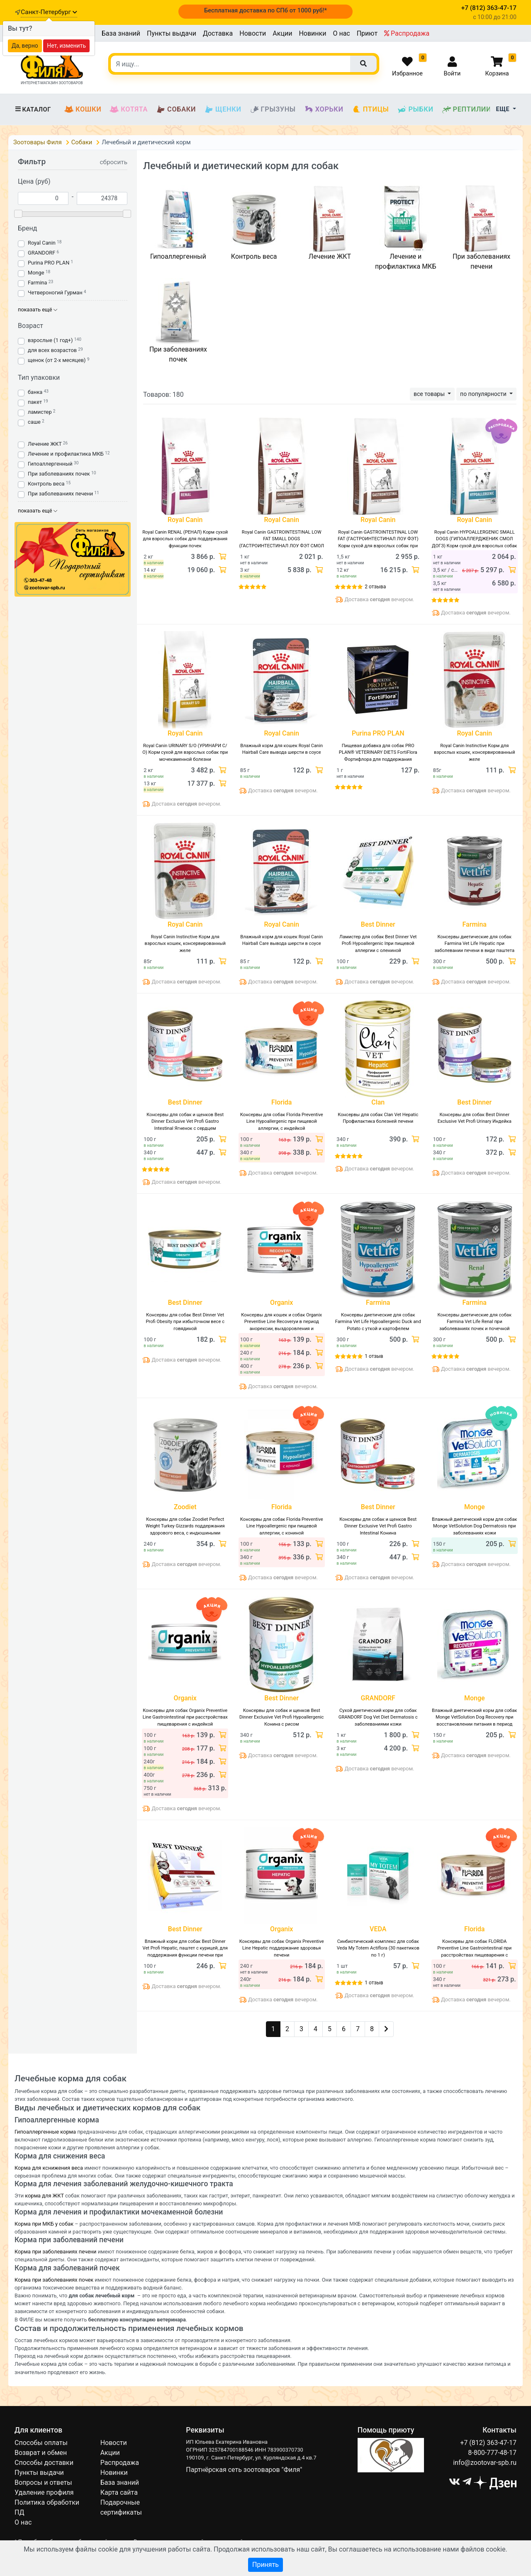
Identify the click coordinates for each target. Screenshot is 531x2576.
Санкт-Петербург (49, 12)
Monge (36, 272)
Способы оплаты (41, 2443)
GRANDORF (41, 253)
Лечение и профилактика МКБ (66, 454)
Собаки (176, 109)
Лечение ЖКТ (45, 444)
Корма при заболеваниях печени (56, 2251)
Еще (504, 109)
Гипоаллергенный (50, 464)
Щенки (222, 109)
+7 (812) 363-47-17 (488, 2443)
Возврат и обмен (41, 2453)
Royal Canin (42, 243)
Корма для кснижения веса (49, 2168)
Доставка (218, 33)
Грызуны (273, 109)
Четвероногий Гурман (55, 292)
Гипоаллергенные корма (45, 2132)
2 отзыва (375, 587)
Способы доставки (44, 2463)
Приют (367, 33)
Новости (252, 33)
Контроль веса (46, 484)
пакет (35, 402)
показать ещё (37, 309)
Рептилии (467, 109)
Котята (129, 109)
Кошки (82, 109)
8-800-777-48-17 (492, 2453)
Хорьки (323, 109)
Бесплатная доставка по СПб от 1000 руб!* (265, 10)
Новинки (312, 33)
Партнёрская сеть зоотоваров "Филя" (244, 2470)
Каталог (33, 109)
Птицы (370, 109)
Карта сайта (119, 2492)
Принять (265, 2565)
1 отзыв (374, 1356)
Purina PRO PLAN (49, 263)
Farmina (37, 282)
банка (35, 392)
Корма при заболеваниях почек (54, 2280)
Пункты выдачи (171, 33)
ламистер (40, 412)
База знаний (121, 33)
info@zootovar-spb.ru (484, 2463)
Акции (282, 33)
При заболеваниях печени (60, 493)
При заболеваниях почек (59, 474)
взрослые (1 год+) (50, 340)
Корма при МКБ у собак (44, 2224)
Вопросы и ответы (43, 2482)
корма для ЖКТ (44, 2195)
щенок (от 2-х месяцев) (57, 360)
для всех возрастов (52, 350)
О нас (341, 33)
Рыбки (415, 109)
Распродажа (406, 33)
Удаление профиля (44, 2492)
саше (34, 422)
